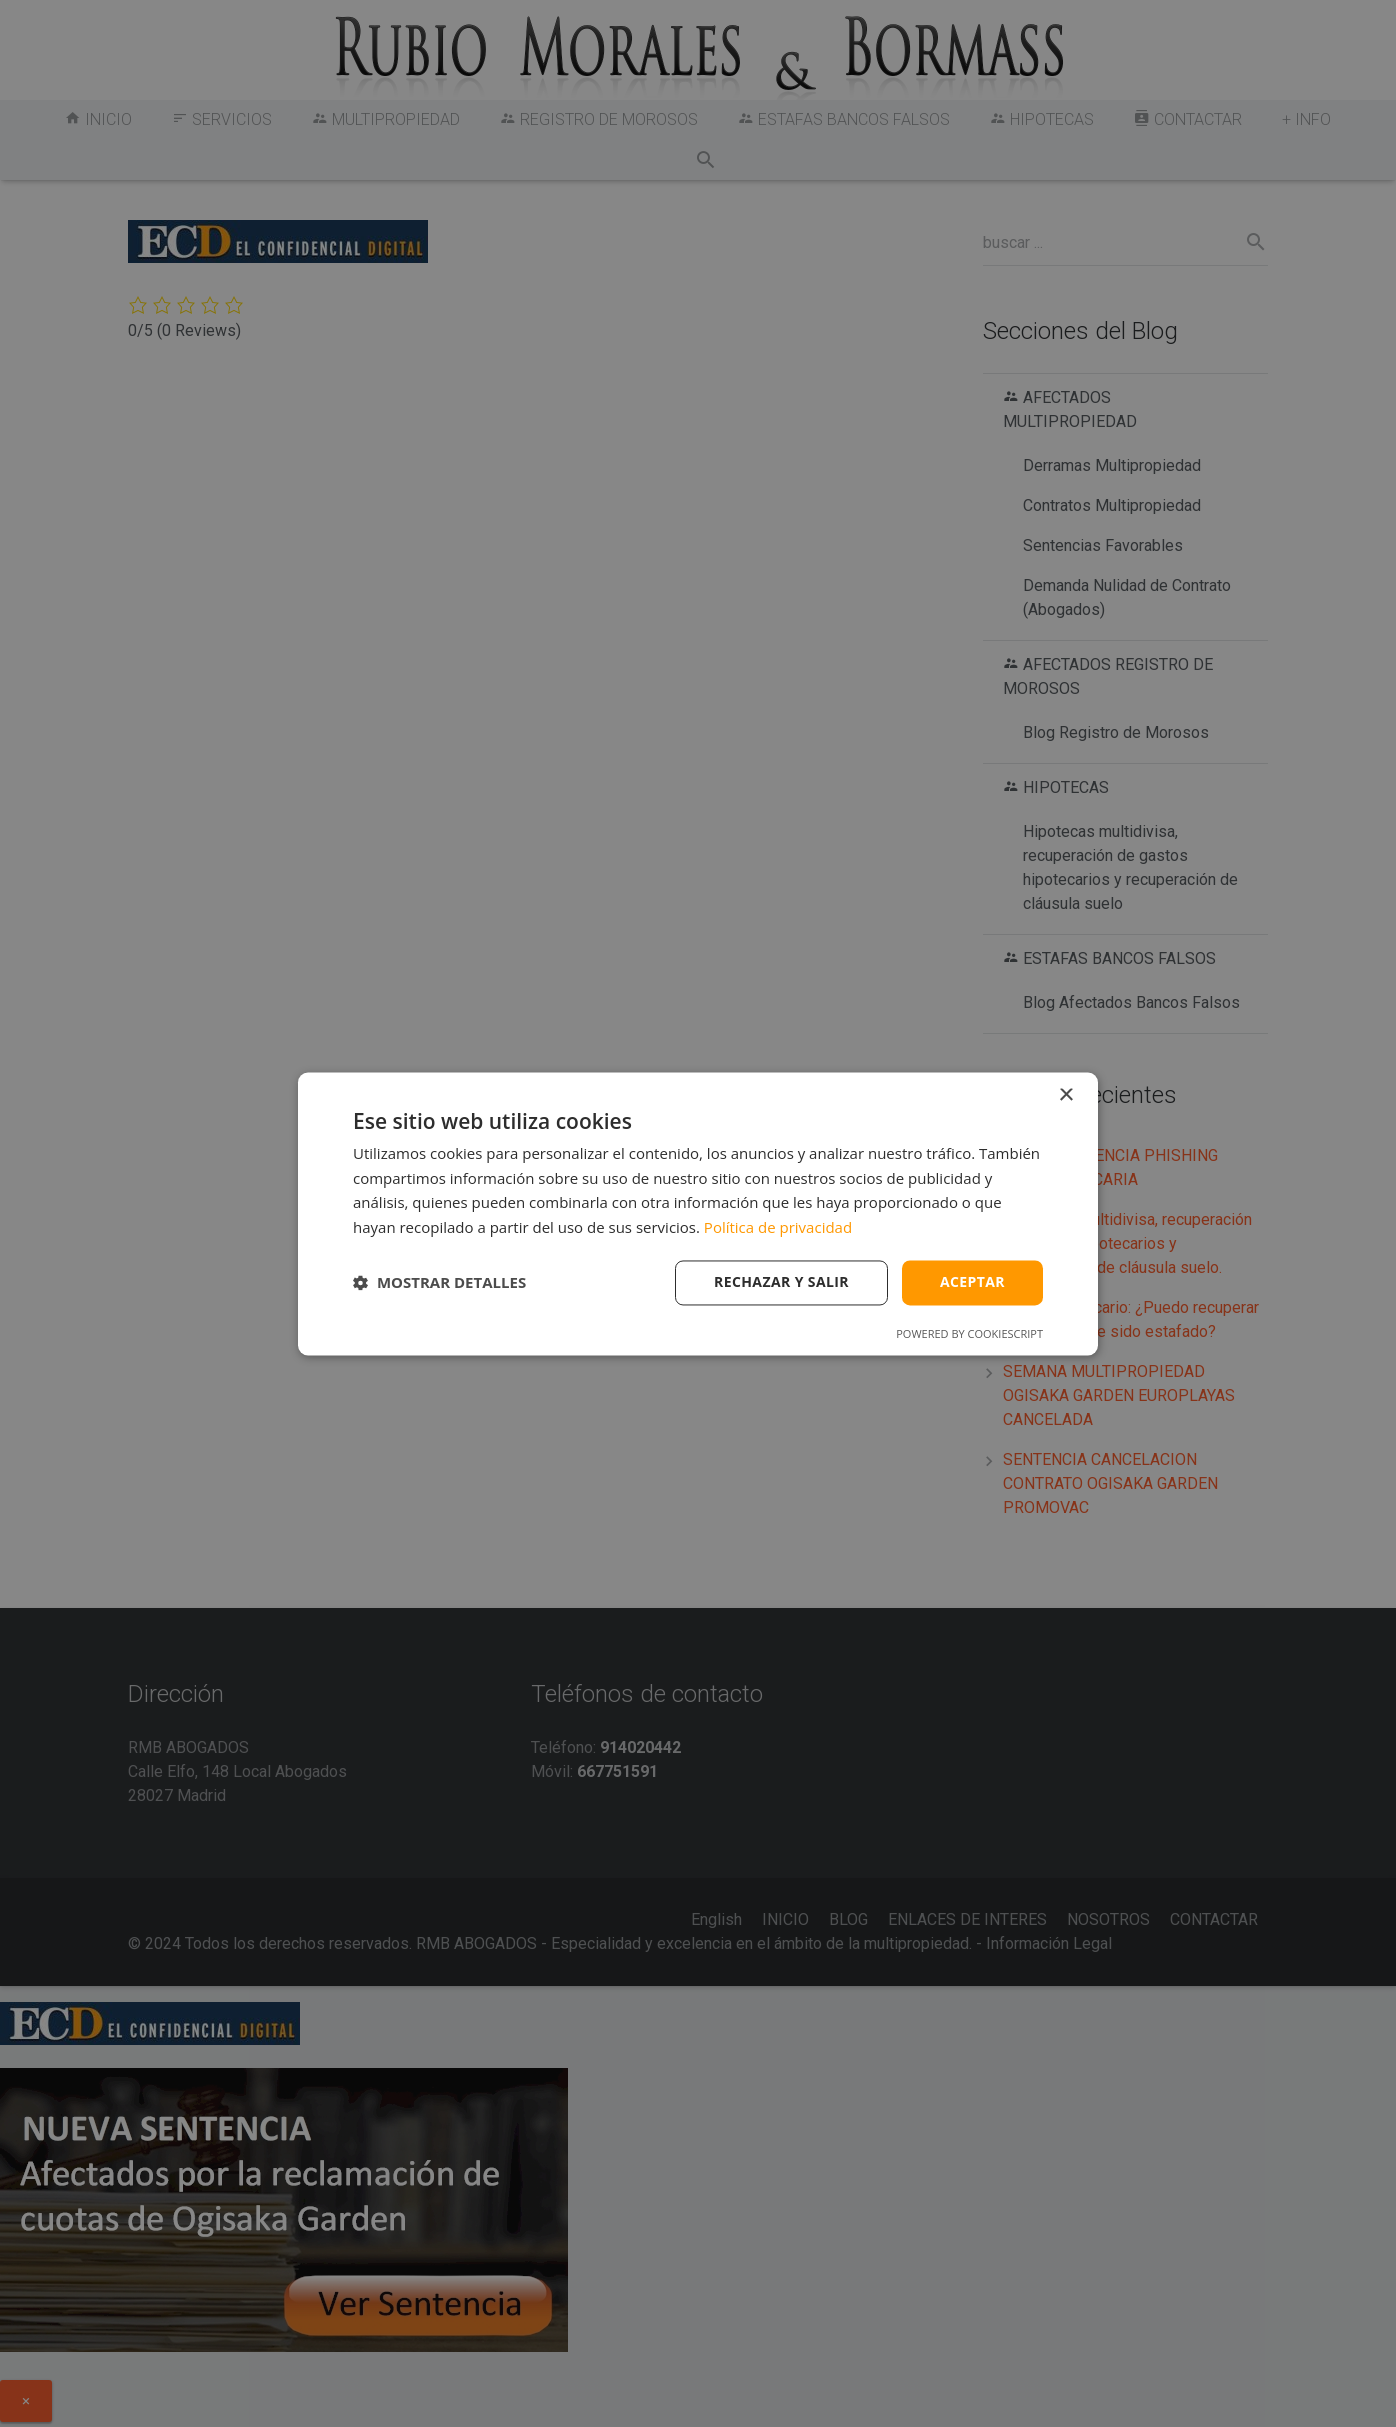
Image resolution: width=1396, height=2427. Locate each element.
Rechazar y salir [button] (781, 1281)
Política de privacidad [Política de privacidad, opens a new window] (778, 1228)
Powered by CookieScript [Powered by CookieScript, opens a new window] (969, 1333)
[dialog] (698, 1213)
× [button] (1065, 1095)
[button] (439, 1283)
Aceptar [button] (972, 1281)
